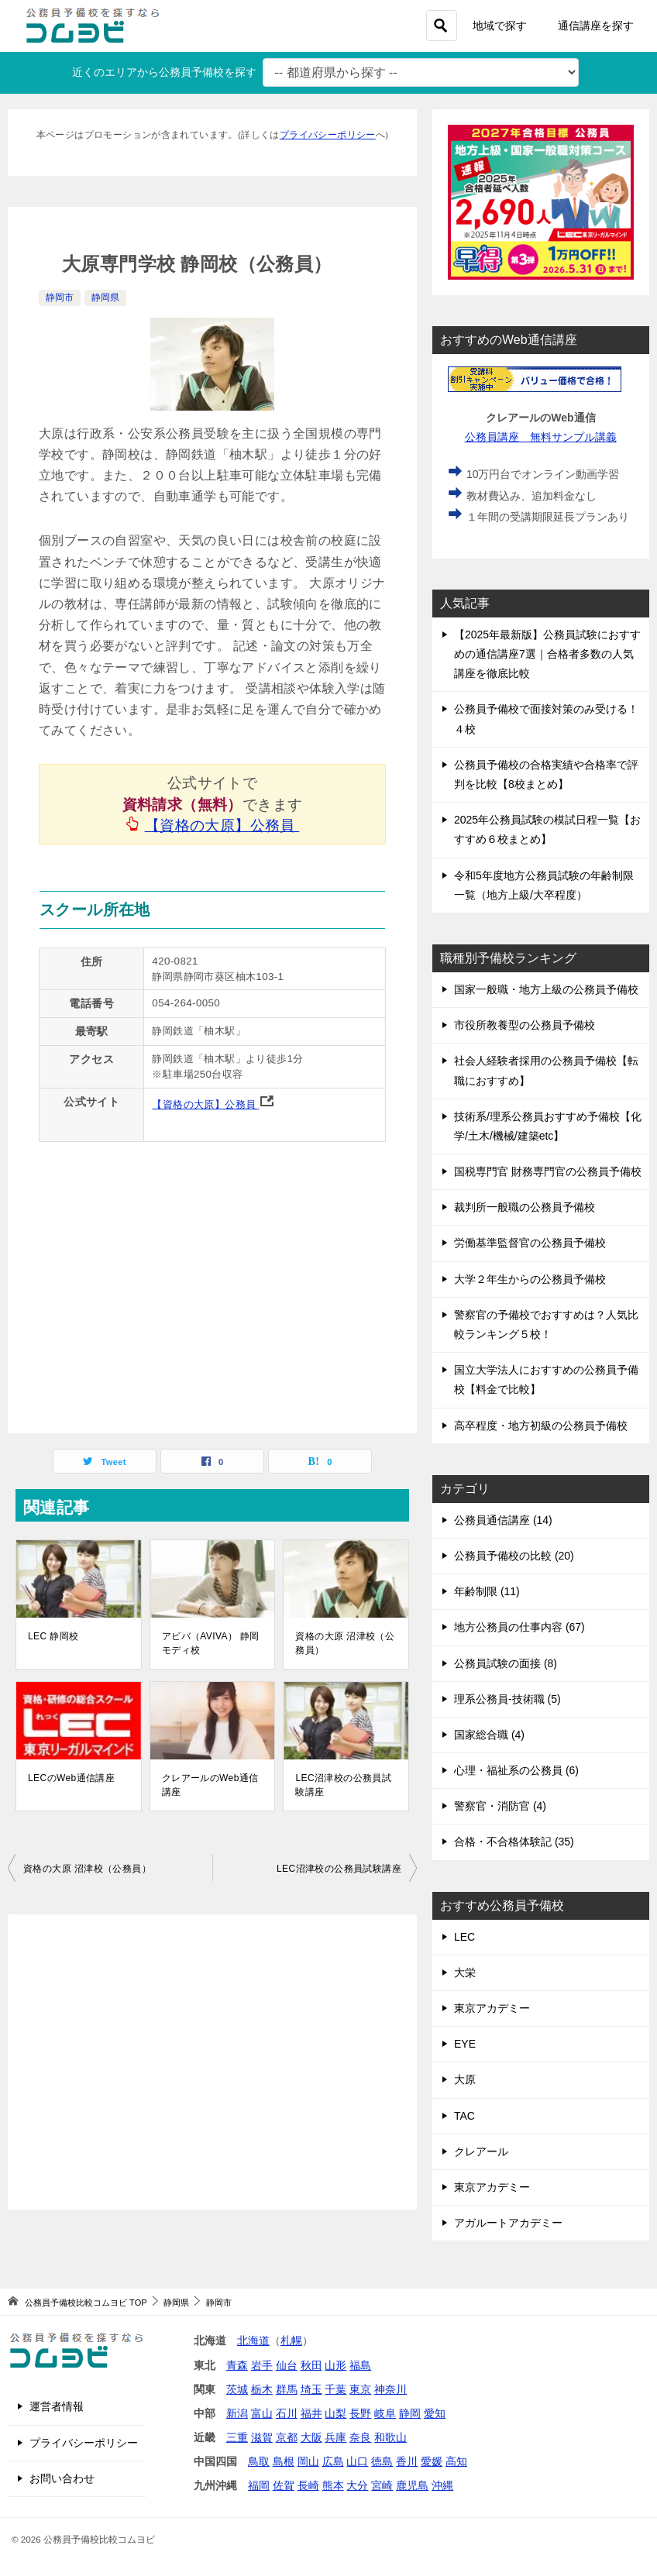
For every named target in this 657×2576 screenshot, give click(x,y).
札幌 (291, 2340)
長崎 (308, 2485)
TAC (464, 2116)
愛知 (434, 2413)
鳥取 (259, 2461)
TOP (85, 2302)
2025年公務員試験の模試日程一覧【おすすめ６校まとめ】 (547, 829)
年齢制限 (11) (487, 1591)
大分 (357, 2485)
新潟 (237, 2413)
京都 (287, 2437)
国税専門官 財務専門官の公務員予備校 (548, 1171)
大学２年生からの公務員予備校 (530, 1279)
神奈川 (390, 2389)
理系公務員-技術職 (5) (507, 1699)
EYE (465, 2044)
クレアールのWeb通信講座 (210, 1785)
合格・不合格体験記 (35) (514, 1841)
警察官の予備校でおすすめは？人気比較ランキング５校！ (546, 1324)
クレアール (481, 2151)
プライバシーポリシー (328, 134)
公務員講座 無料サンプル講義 (541, 437)
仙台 (287, 2365)
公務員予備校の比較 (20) (514, 1555)
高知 (456, 2461)
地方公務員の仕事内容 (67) (519, 1627)
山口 (357, 2461)
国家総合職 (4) (489, 1734)
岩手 (262, 2365)
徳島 (382, 2461)
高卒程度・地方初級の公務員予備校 (541, 1425)
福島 (360, 2365)
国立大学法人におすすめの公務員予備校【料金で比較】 (546, 1379)
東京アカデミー (492, 2008)
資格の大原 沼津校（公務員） (344, 1643)
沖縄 (442, 2485)
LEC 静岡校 (53, 1636)
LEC (464, 1937)
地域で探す (500, 25)
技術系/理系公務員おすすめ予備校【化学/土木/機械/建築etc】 (548, 1126)
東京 (360, 2389)
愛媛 (431, 2461)
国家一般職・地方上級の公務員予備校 (546, 989)
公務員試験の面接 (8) (505, 1663)
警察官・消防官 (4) (500, 1806)
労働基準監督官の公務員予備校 (530, 1242)
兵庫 (335, 2437)
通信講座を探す (596, 25)
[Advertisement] (212, 2062)
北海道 (253, 2340)
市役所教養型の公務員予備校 (524, 1025)
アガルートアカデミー (508, 2223)
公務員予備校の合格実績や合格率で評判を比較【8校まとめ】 (546, 774)
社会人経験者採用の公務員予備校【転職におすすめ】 (546, 1070)
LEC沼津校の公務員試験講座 (343, 1785)
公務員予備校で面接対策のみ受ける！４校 (546, 718)
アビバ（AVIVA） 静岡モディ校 (211, 1643)
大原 (465, 2079)
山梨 (335, 2413)
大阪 (311, 2437)
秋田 (311, 2365)
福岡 (259, 2485)
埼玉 (311, 2389)
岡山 (308, 2461)
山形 (335, 2365)
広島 (333, 2461)
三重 (237, 2437)
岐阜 (385, 2413)
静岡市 (60, 297)
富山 (262, 2413)
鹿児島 (412, 2485)
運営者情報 (56, 2406)
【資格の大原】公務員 (223, 825)
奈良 (360, 2437)
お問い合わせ (62, 2478)
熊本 (333, 2485)
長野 (360, 2413)
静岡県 (105, 297)
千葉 (335, 2389)
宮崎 (382, 2485)
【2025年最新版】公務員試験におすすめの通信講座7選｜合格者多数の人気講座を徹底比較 (547, 653)
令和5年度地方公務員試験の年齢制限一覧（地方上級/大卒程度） (544, 885)
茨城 (237, 2389)
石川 (287, 2413)
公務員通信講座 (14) (503, 1520)
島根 (283, 2461)
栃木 (262, 2389)
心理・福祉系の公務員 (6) (516, 1770)
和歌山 (390, 2437)
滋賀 (262, 2437)
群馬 (287, 2389)
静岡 (410, 2413)
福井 (311, 2413)
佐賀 (283, 2485)
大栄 (465, 1972)
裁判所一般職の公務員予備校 (524, 1207)
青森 (237, 2365)
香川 (407, 2461)
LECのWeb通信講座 (71, 1778)
